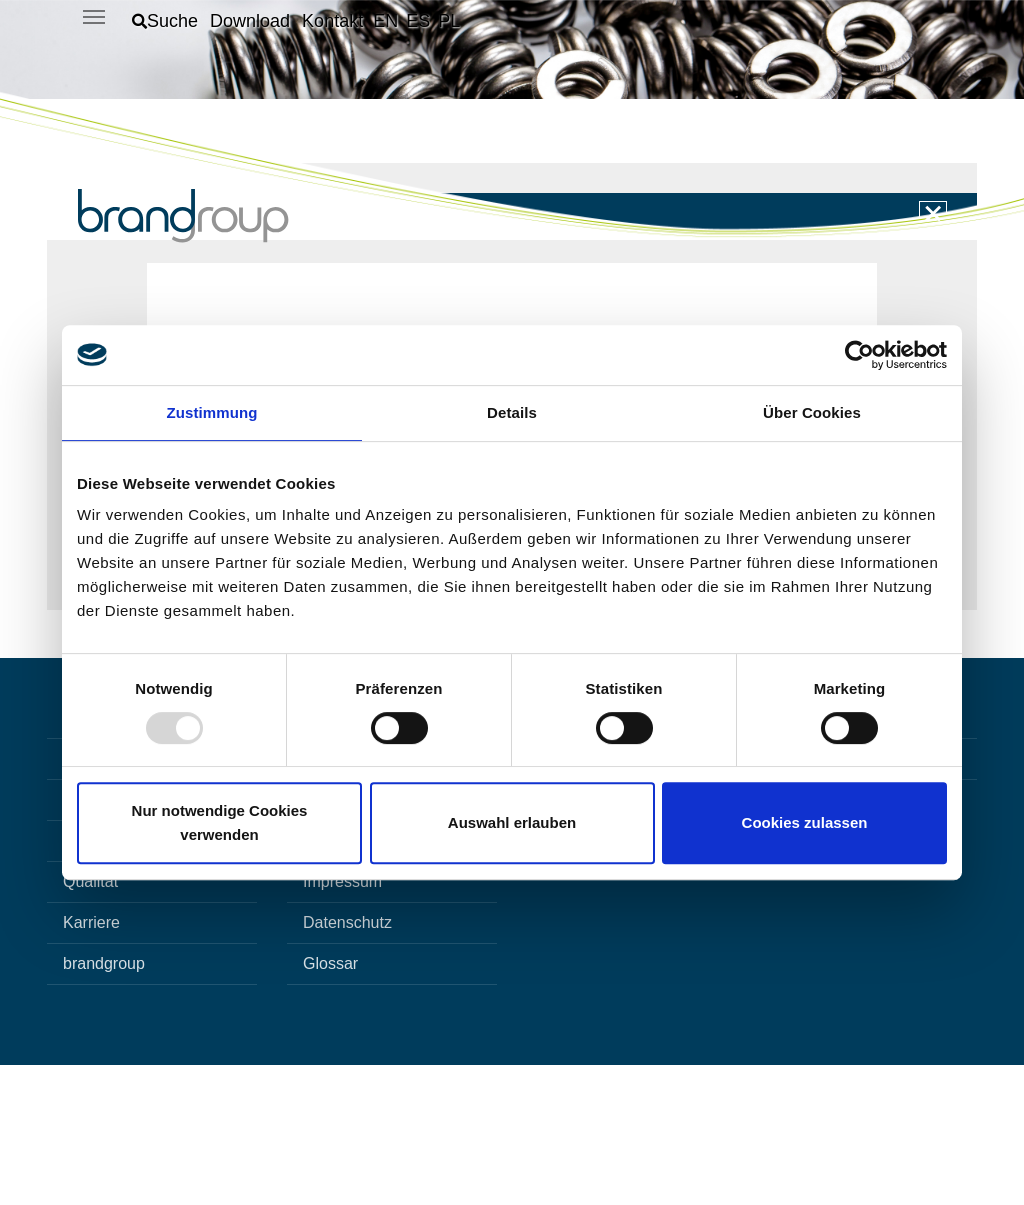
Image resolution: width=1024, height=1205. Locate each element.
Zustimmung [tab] (212, 412)
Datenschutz (347, 1062)
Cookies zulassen (805, 822)
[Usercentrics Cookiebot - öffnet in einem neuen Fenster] (859, 355)
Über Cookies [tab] (812, 412)
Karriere (91, 1062)
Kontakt (330, 898)
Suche (325, 939)
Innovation (100, 939)
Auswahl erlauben (512, 822)
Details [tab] (512, 412)
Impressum (342, 1021)
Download (338, 980)
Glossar (330, 1103)
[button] (165, 21)
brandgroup (104, 1103)
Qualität (90, 1021)
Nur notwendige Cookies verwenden (220, 822)
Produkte (95, 980)
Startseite (97, 898)
